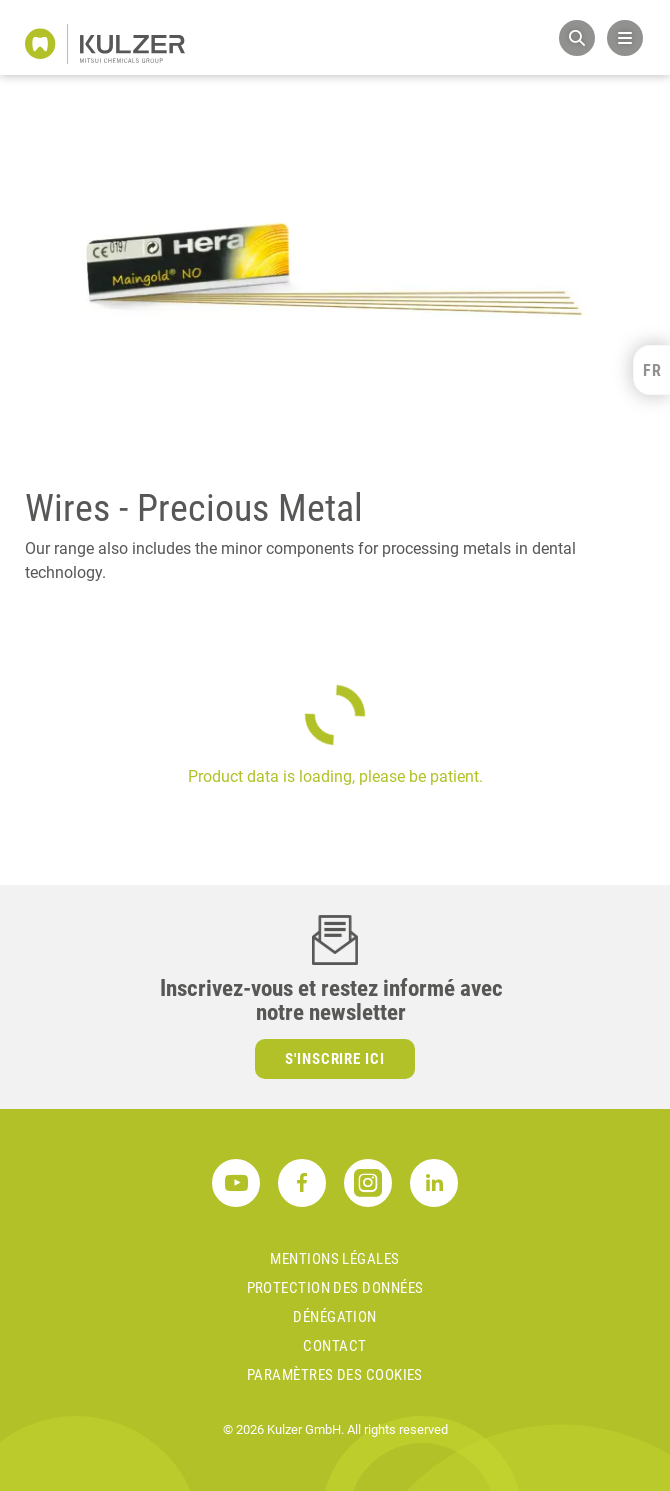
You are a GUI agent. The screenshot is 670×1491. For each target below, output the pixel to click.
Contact (334, 1346)
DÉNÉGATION (335, 1317)
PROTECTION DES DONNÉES (335, 1288)
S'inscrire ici (335, 1059)
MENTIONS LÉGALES (334, 1259)
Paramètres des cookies (335, 1375)
